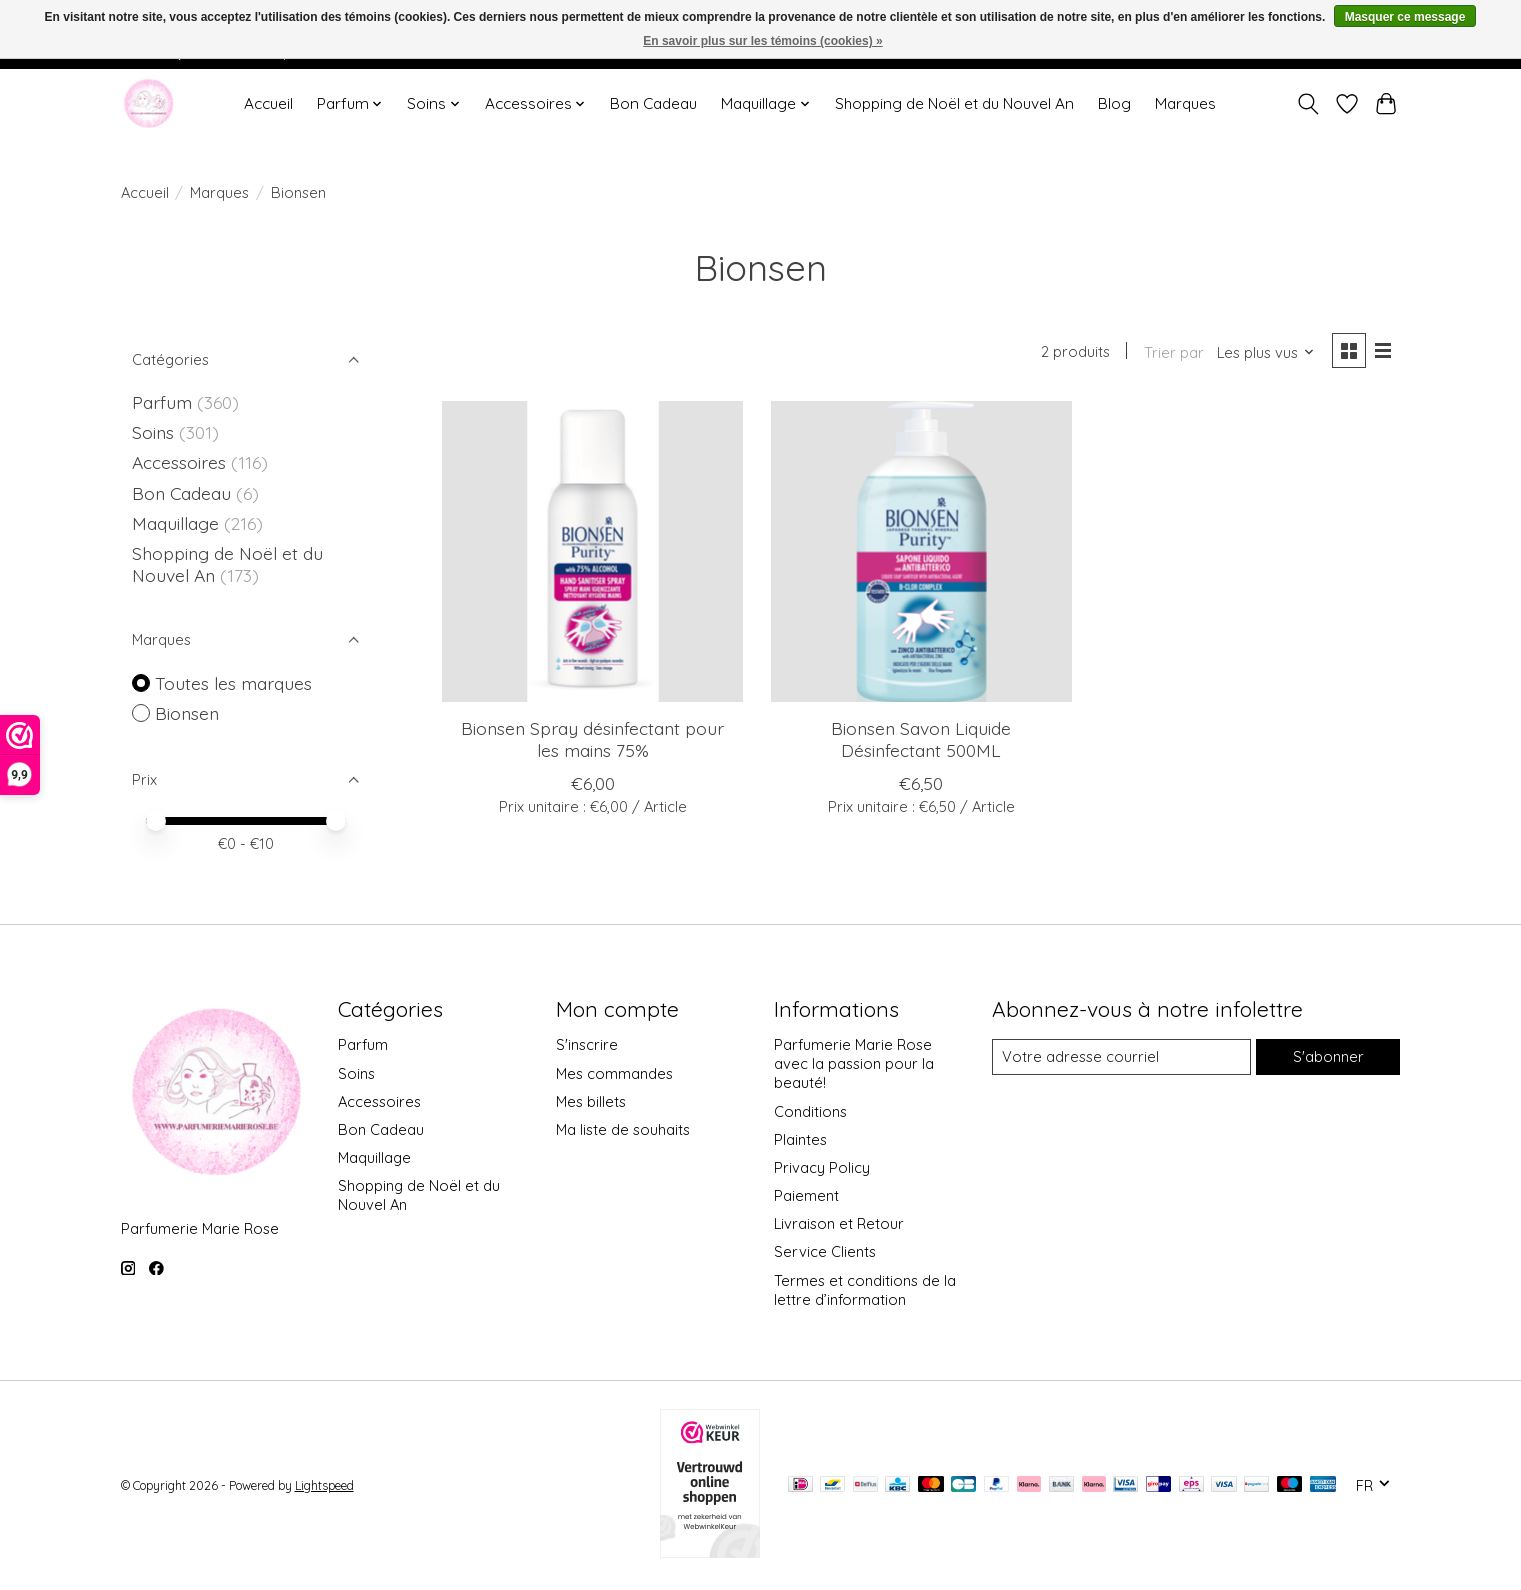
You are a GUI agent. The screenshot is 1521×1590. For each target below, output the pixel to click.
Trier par (1174, 352)
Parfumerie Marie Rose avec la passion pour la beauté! (854, 1063)
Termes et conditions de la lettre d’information (865, 1290)
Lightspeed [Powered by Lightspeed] (324, 1485)
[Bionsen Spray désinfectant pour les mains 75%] (592, 551)
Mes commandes (614, 1073)
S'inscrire (587, 1044)
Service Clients (825, 1251)
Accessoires (181, 462)
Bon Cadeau (653, 103)
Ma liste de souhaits (623, 1129)
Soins (155, 432)
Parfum (162, 402)
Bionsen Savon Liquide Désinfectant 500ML (921, 738)
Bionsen (187, 713)
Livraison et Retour (839, 1223)
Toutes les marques (233, 683)
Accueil (268, 103)
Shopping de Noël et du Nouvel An (954, 103)
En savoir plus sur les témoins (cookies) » (762, 41)
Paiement (806, 1195)
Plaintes (800, 1139)
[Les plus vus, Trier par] (1266, 352)
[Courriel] (1121, 1057)
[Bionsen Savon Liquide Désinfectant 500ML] (921, 551)
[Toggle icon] (1308, 104)
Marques (1185, 103)
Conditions (810, 1111)
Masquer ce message (1405, 17)
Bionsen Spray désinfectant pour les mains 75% (592, 738)
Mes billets (591, 1101)
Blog (1114, 103)
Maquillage (178, 523)
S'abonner (1328, 1056)
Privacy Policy (822, 1167)
